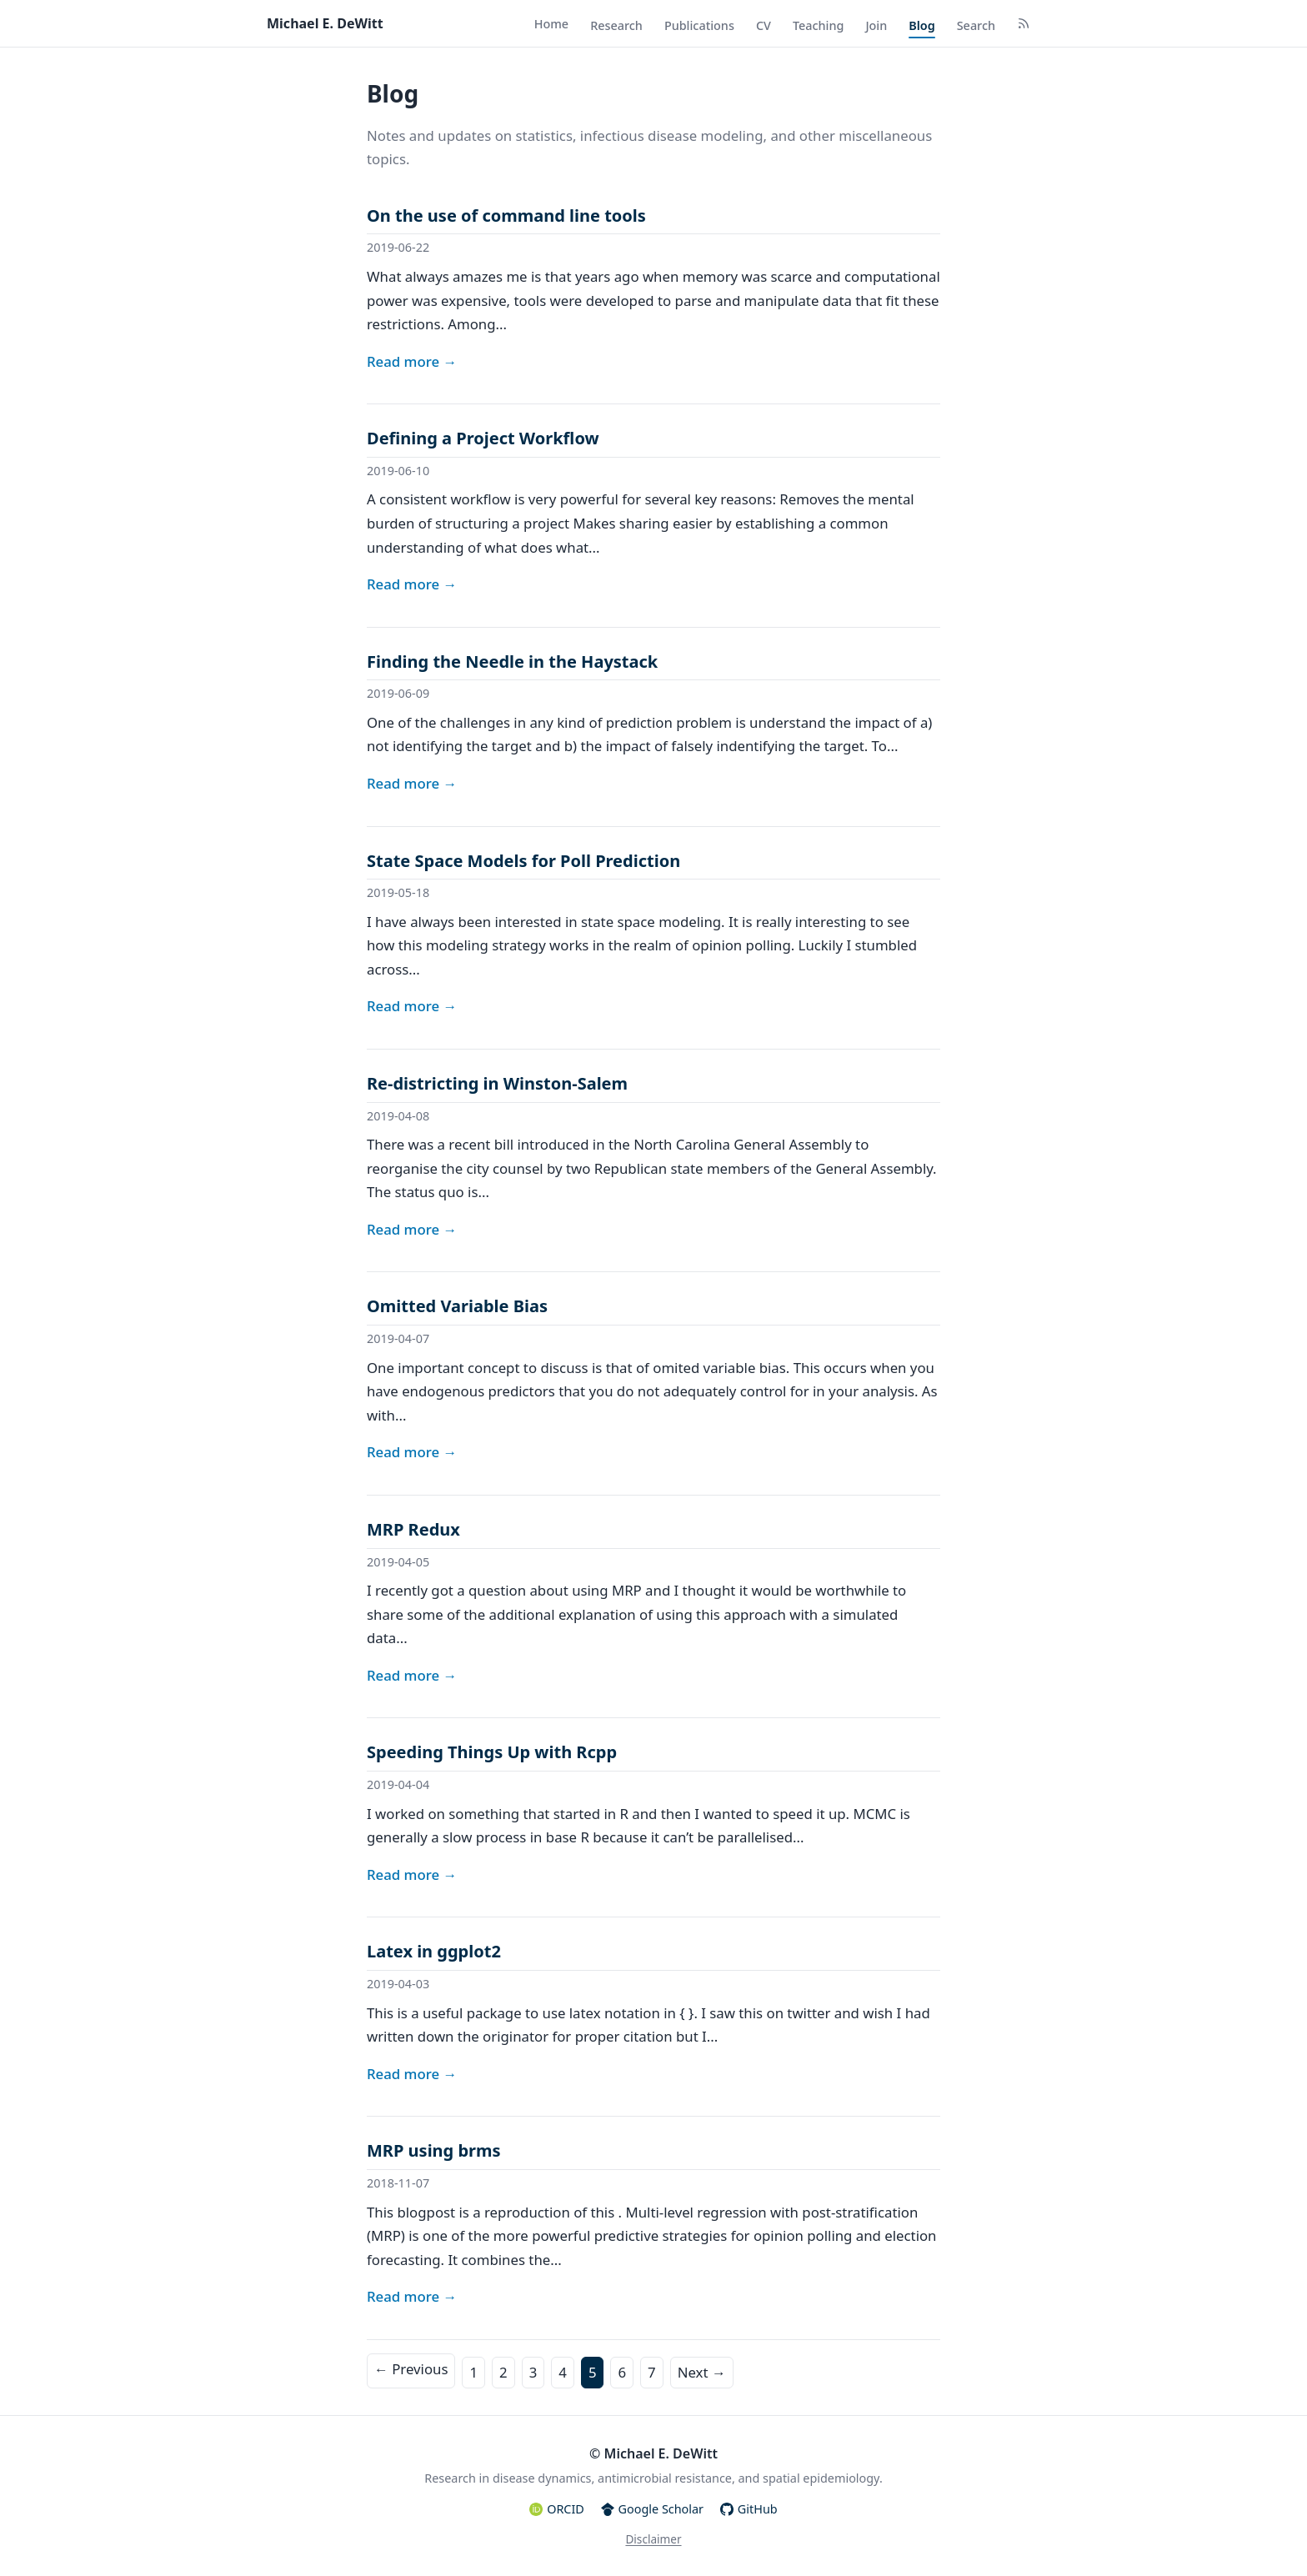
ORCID (556, 2509)
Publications (699, 25)
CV (763, 25)
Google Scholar (652, 2509)
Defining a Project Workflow (483, 438)
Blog (921, 25)
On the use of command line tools (506, 215)
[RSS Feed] (1023, 25)
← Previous (411, 2368)
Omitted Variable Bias (457, 1306)
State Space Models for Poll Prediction (523, 860)
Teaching (818, 25)
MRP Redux (413, 1529)
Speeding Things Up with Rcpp (492, 1752)
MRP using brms (434, 2150)
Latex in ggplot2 (434, 1951)
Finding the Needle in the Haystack (512, 661)
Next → (702, 2372)
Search (976, 25)
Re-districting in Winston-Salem (497, 1083)
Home (551, 24)
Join (876, 25)
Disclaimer (653, 2539)
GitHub (749, 2509)
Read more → (412, 361)
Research (616, 25)
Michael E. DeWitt (325, 23)
